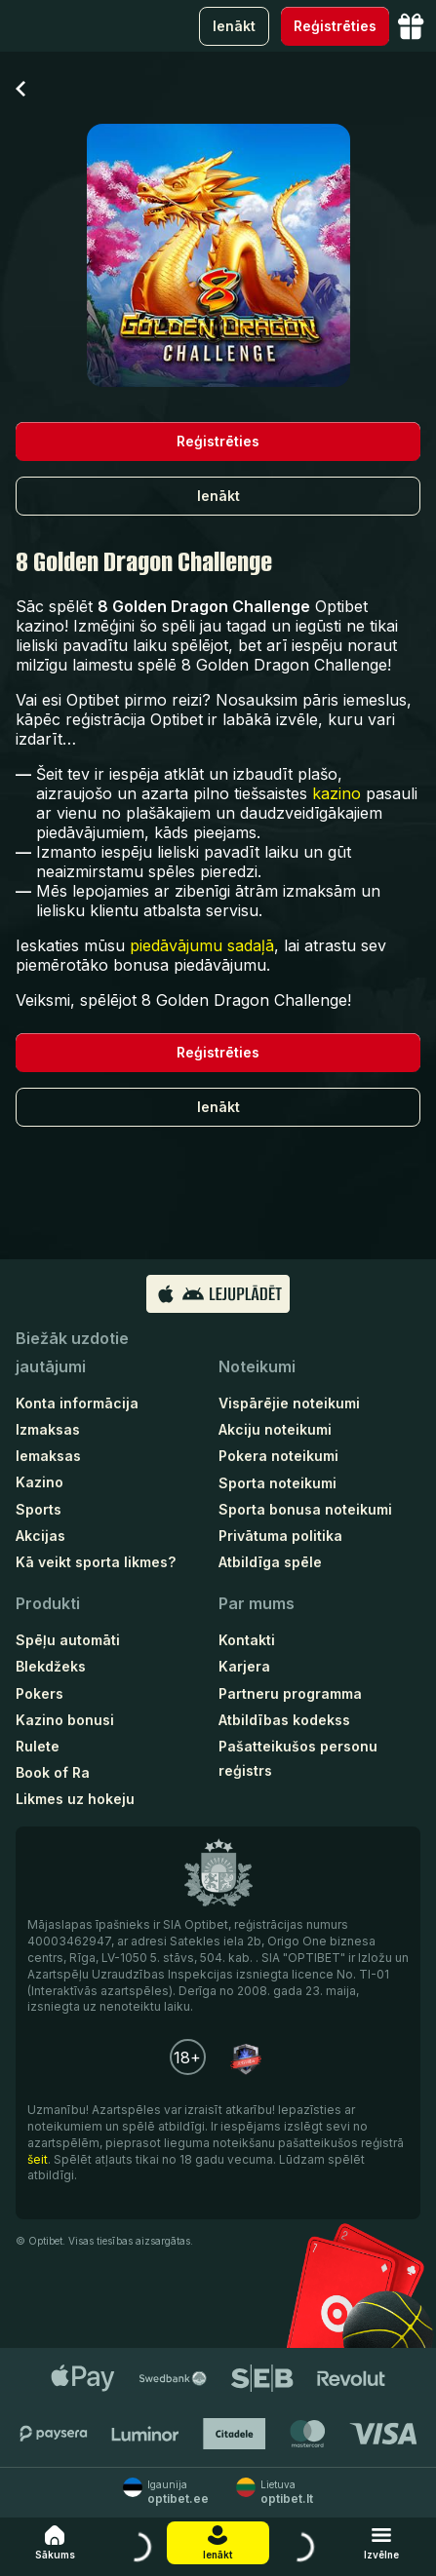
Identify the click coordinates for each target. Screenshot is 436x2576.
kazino (336, 793)
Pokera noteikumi (278, 1455)
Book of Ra (53, 1772)
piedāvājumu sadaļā (202, 945)
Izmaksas (48, 1429)
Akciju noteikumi (275, 1429)
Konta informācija (77, 1403)
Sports (38, 1509)
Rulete (37, 1746)
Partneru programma (290, 1693)
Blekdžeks (51, 1666)
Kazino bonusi (65, 1719)
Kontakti (246, 1640)
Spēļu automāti (68, 1640)
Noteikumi (257, 1366)
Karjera (244, 1666)
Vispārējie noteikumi (289, 1403)
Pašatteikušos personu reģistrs (297, 1758)
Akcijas (40, 1535)
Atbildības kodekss (284, 1719)
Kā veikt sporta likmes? (96, 1562)
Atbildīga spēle (270, 1562)
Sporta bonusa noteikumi (305, 1509)
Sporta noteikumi (277, 1483)
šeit (37, 2159)
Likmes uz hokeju (75, 1798)
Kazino (39, 1482)
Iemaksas (48, 1455)
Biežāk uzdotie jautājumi (72, 1352)
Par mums (256, 1603)
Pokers (39, 1693)
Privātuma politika (280, 1535)
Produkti (48, 1603)
